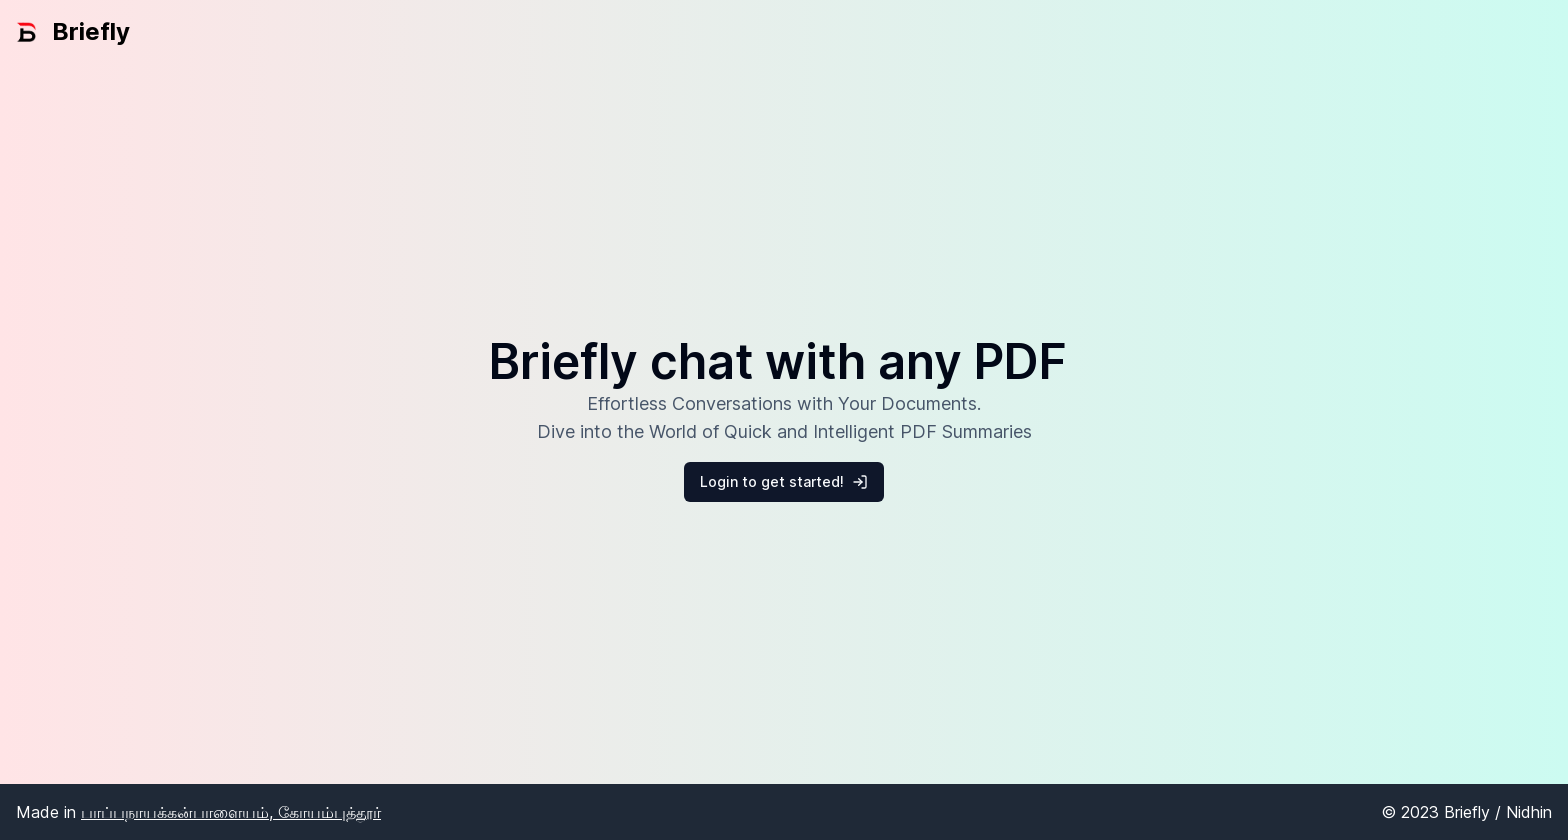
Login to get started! (784, 481)
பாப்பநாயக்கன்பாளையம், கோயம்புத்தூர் (231, 812)
